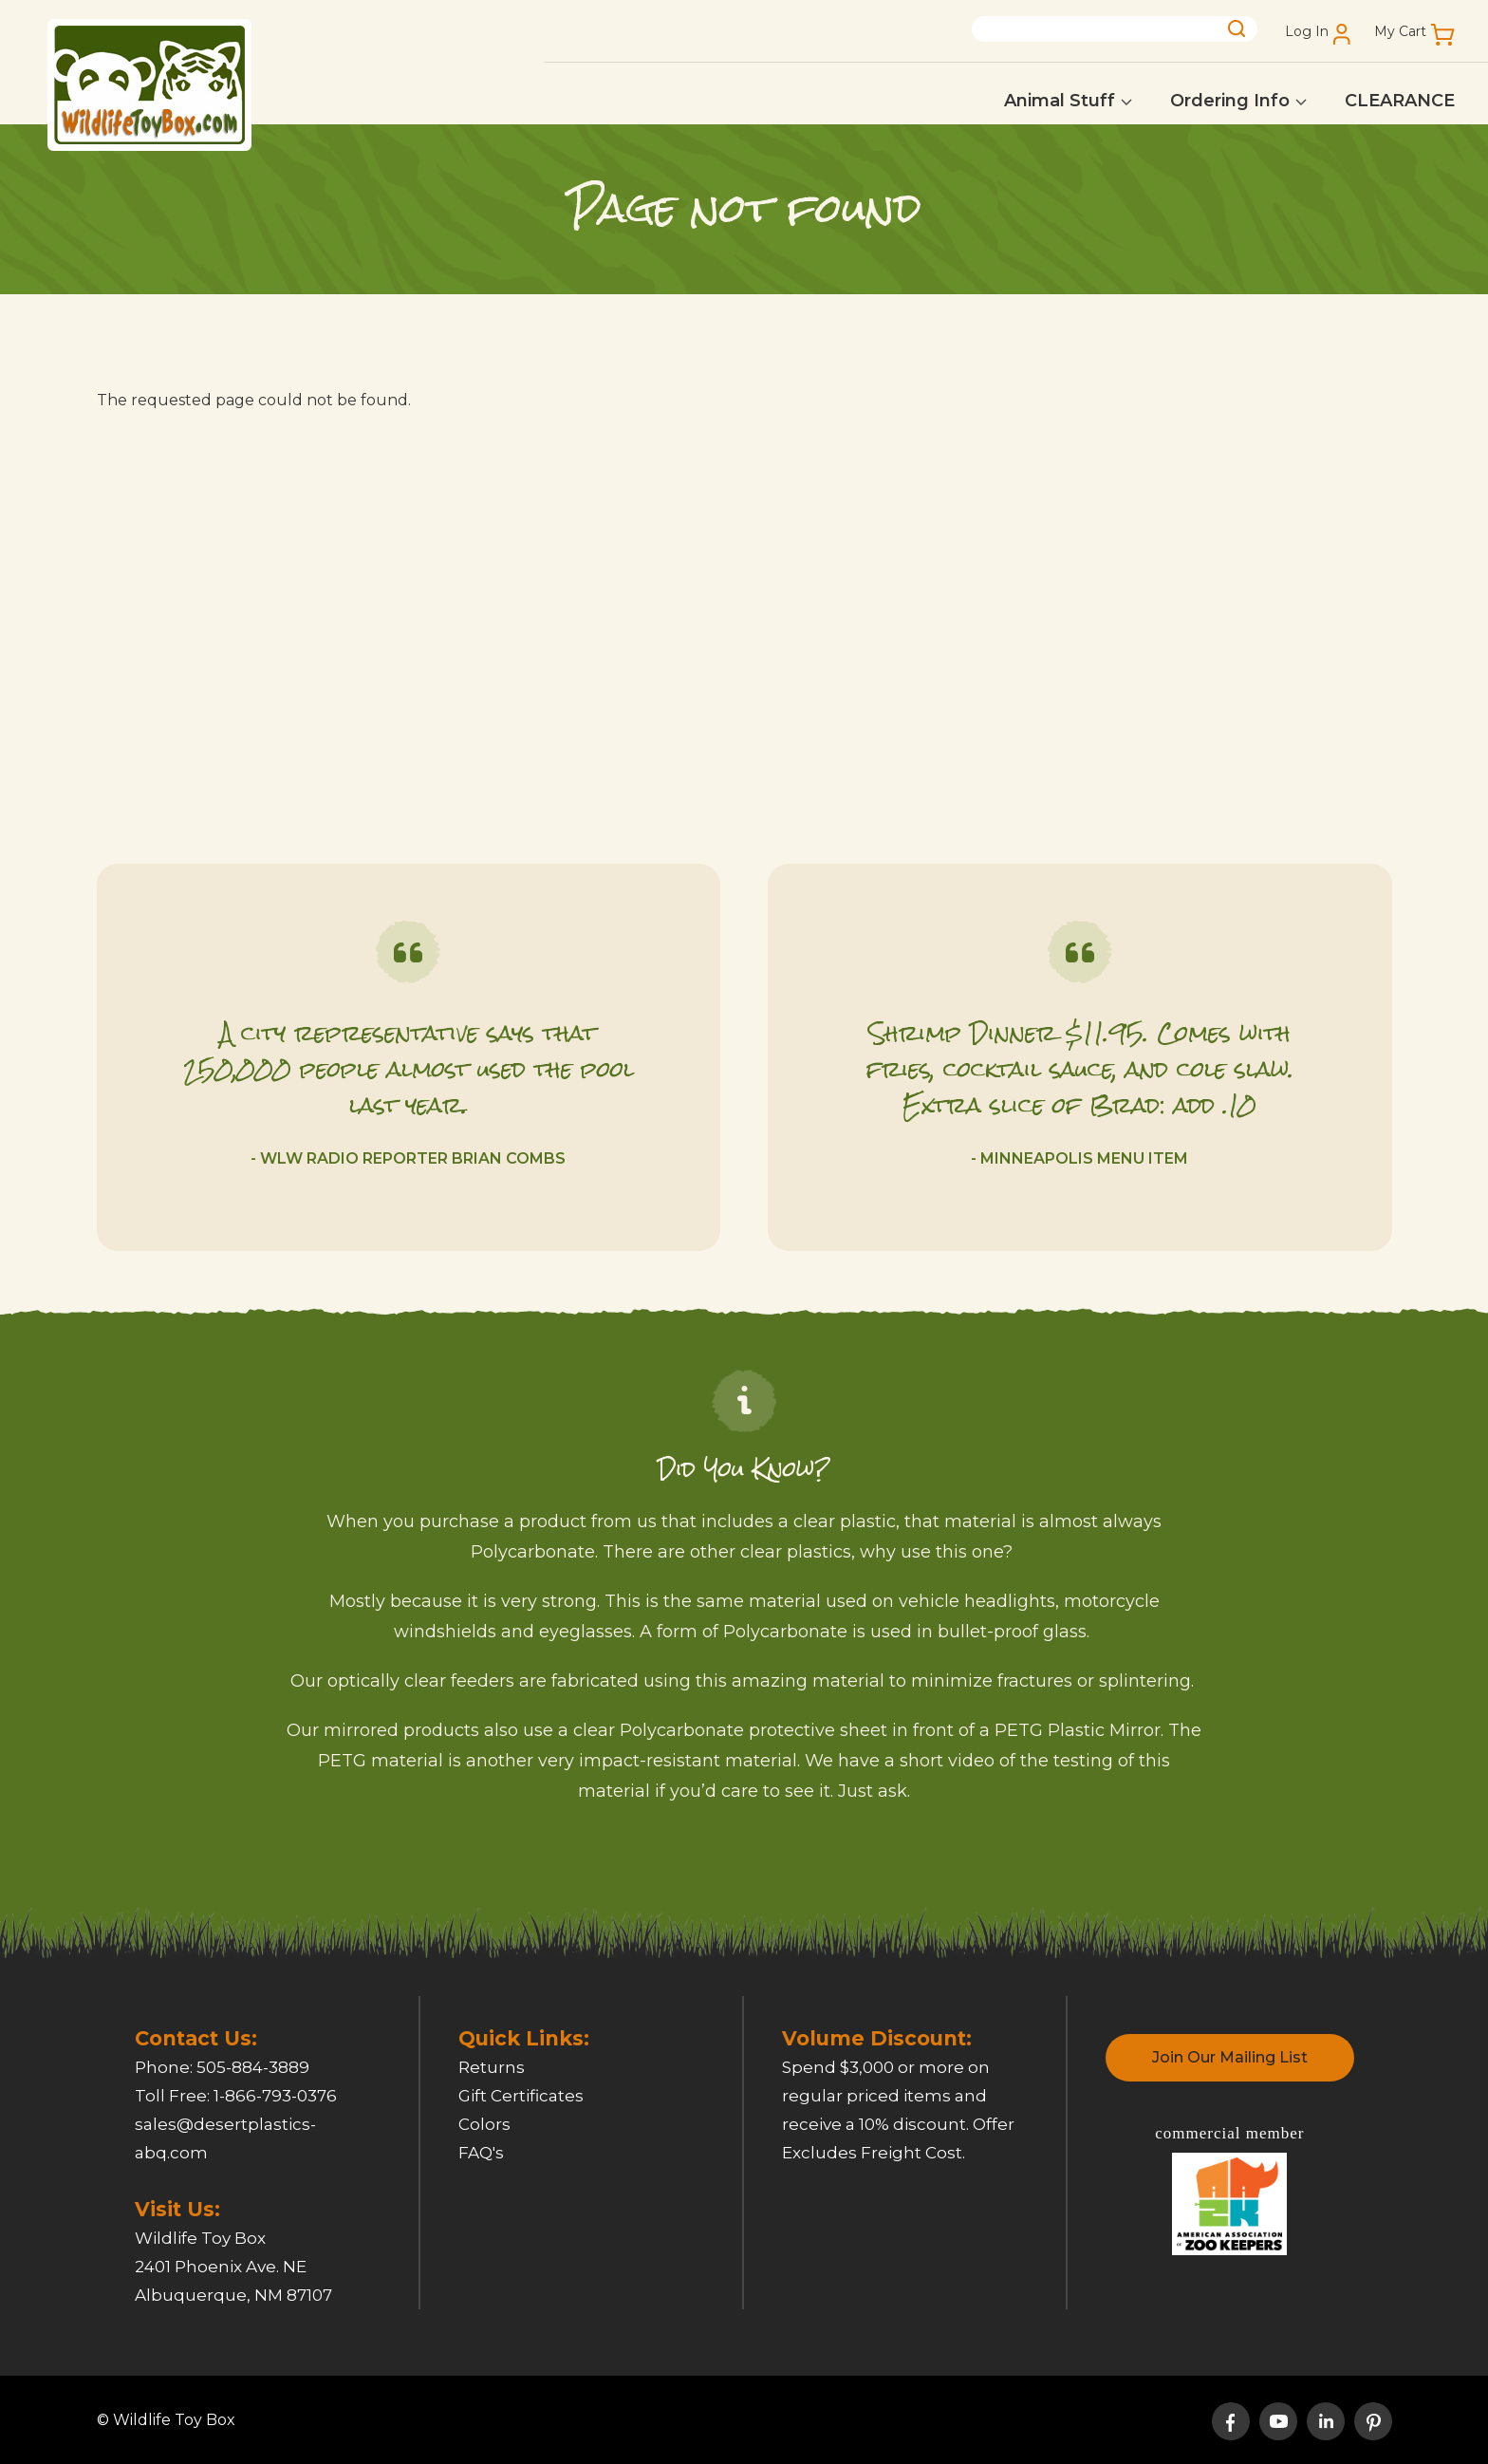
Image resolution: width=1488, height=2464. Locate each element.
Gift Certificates (521, 2095)
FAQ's (481, 2152)
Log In (1307, 32)
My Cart (1400, 32)
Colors (484, 2124)
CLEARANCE (1400, 100)
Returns (491, 2067)
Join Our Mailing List (1230, 2057)
